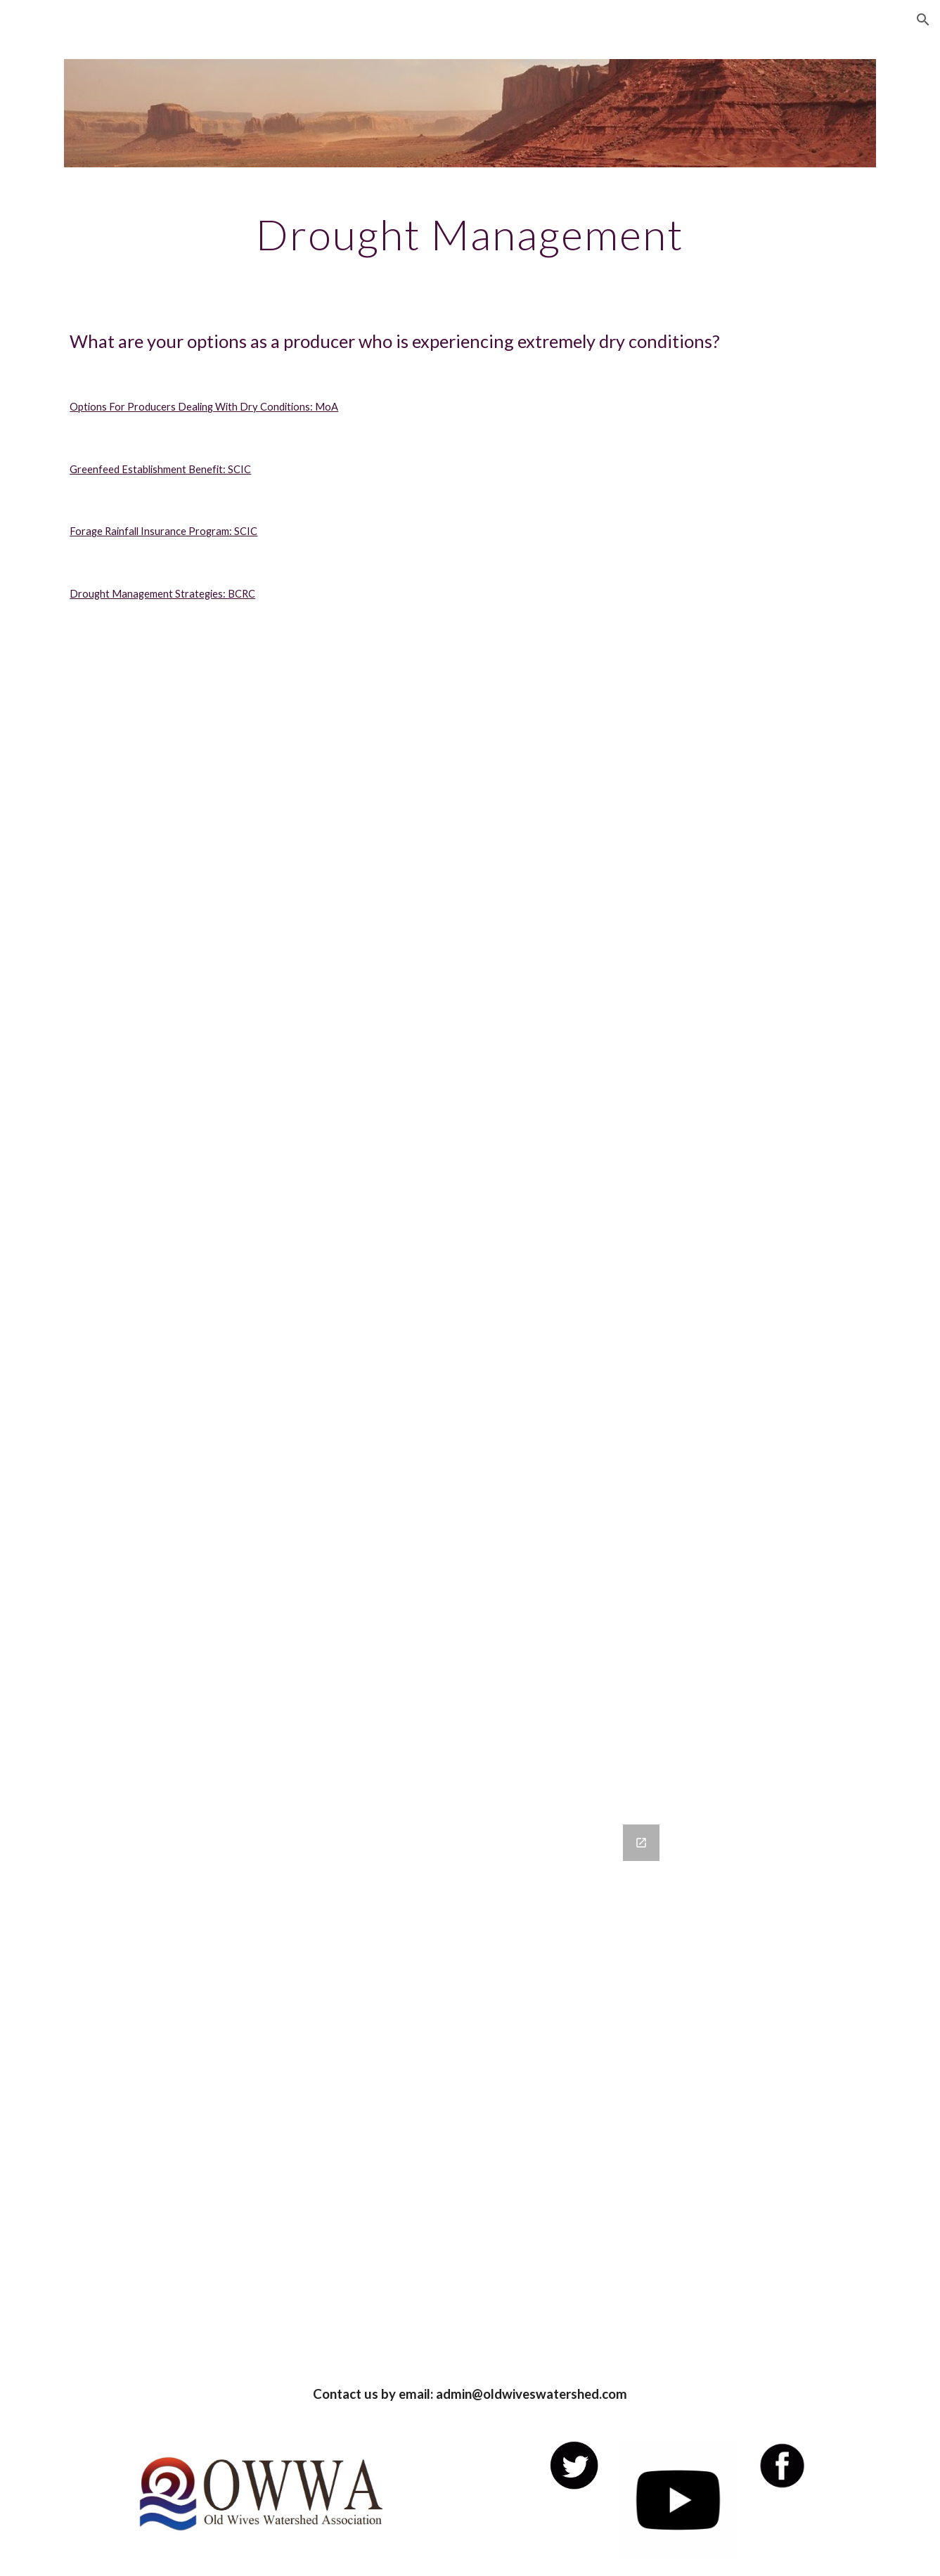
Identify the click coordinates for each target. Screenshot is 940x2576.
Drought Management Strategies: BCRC (162, 594)
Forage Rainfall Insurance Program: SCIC (163, 531)
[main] (469, 234)
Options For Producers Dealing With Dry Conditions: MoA (204, 407)
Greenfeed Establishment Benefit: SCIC (160, 469)
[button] (923, 20)
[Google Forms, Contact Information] (469, 2085)
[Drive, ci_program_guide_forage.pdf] (470, 1368)
